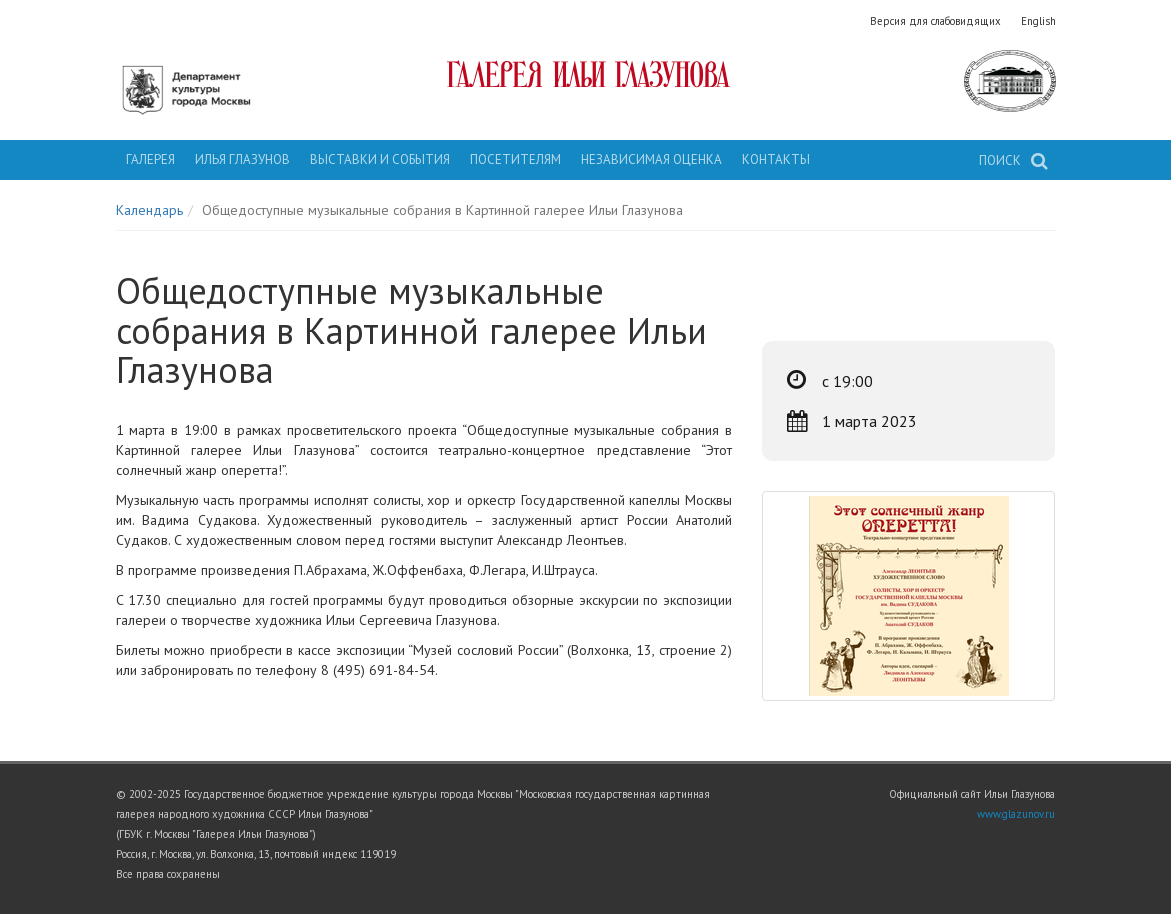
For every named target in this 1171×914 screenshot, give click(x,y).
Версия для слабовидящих (935, 21)
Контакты (776, 159)
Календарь (149, 210)
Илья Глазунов (242, 159)
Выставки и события (380, 159)
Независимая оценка (651, 159)
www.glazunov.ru (1016, 814)
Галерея (150, 159)
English (1038, 21)
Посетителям (515, 159)
